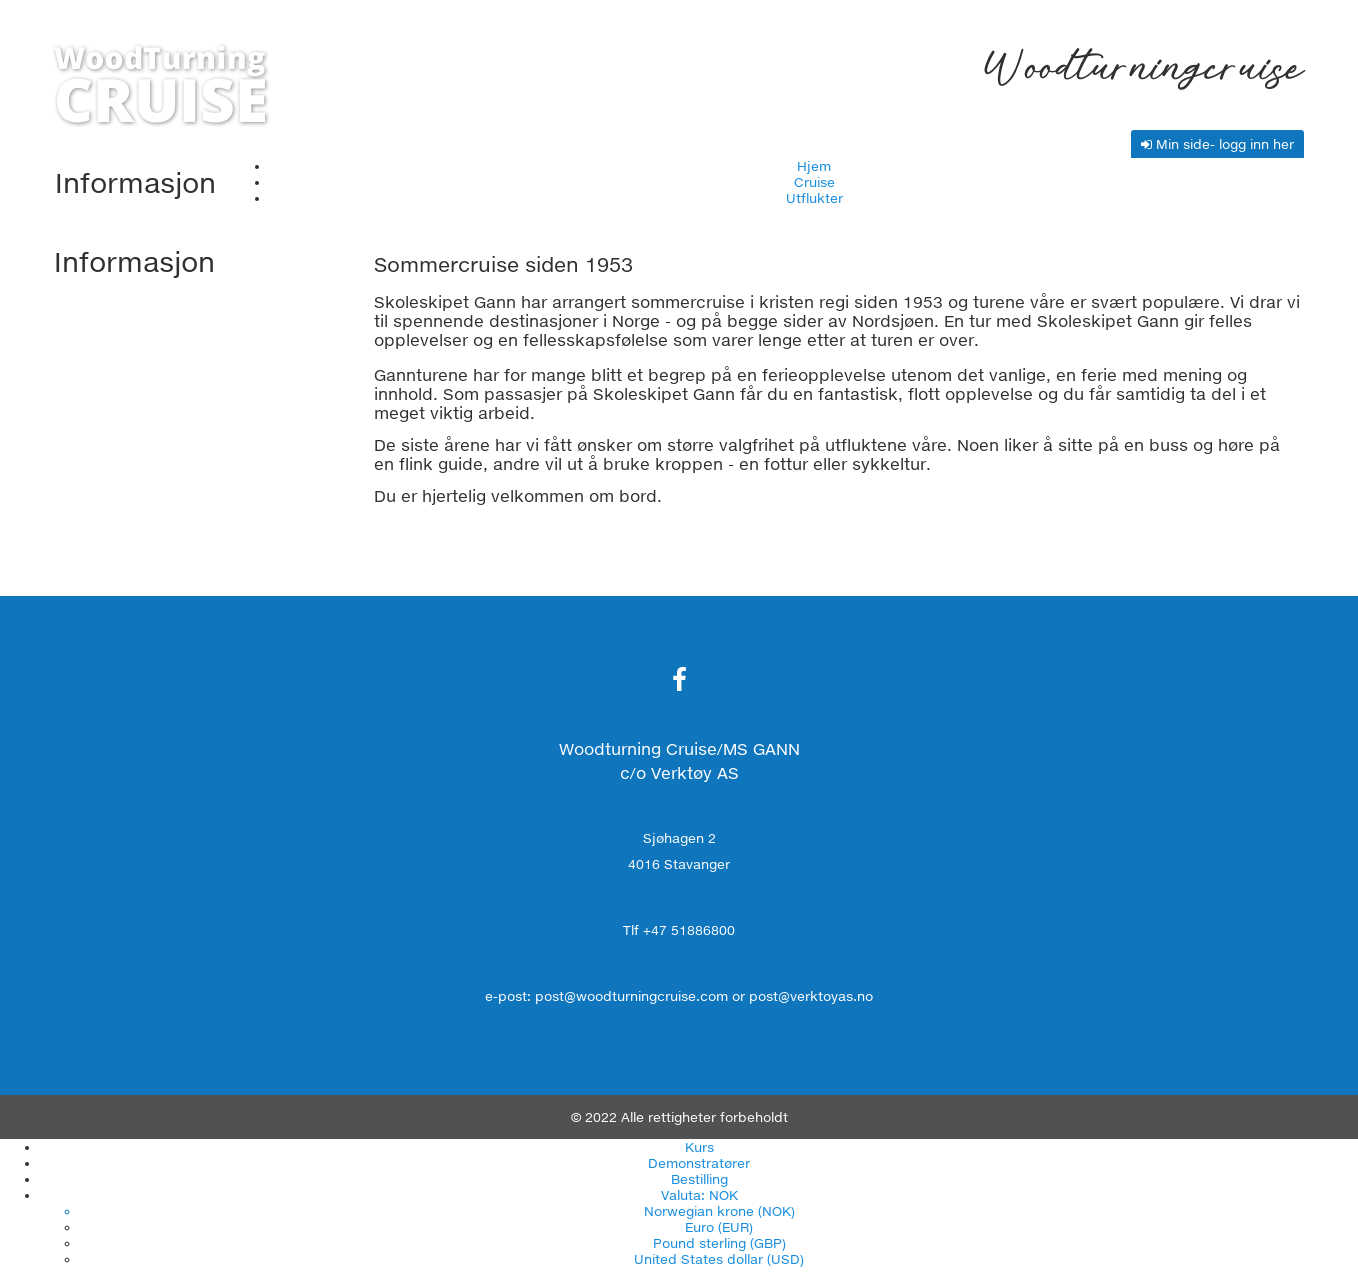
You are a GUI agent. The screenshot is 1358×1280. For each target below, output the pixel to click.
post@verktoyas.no (811, 996)
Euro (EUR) (719, 1227)
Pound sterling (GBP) (719, 1243)
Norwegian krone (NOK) (719, 1211)
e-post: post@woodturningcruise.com (606, 996)
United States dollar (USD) (719, 1259)
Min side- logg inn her (1217, 144)
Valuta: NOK (699, 1195)
